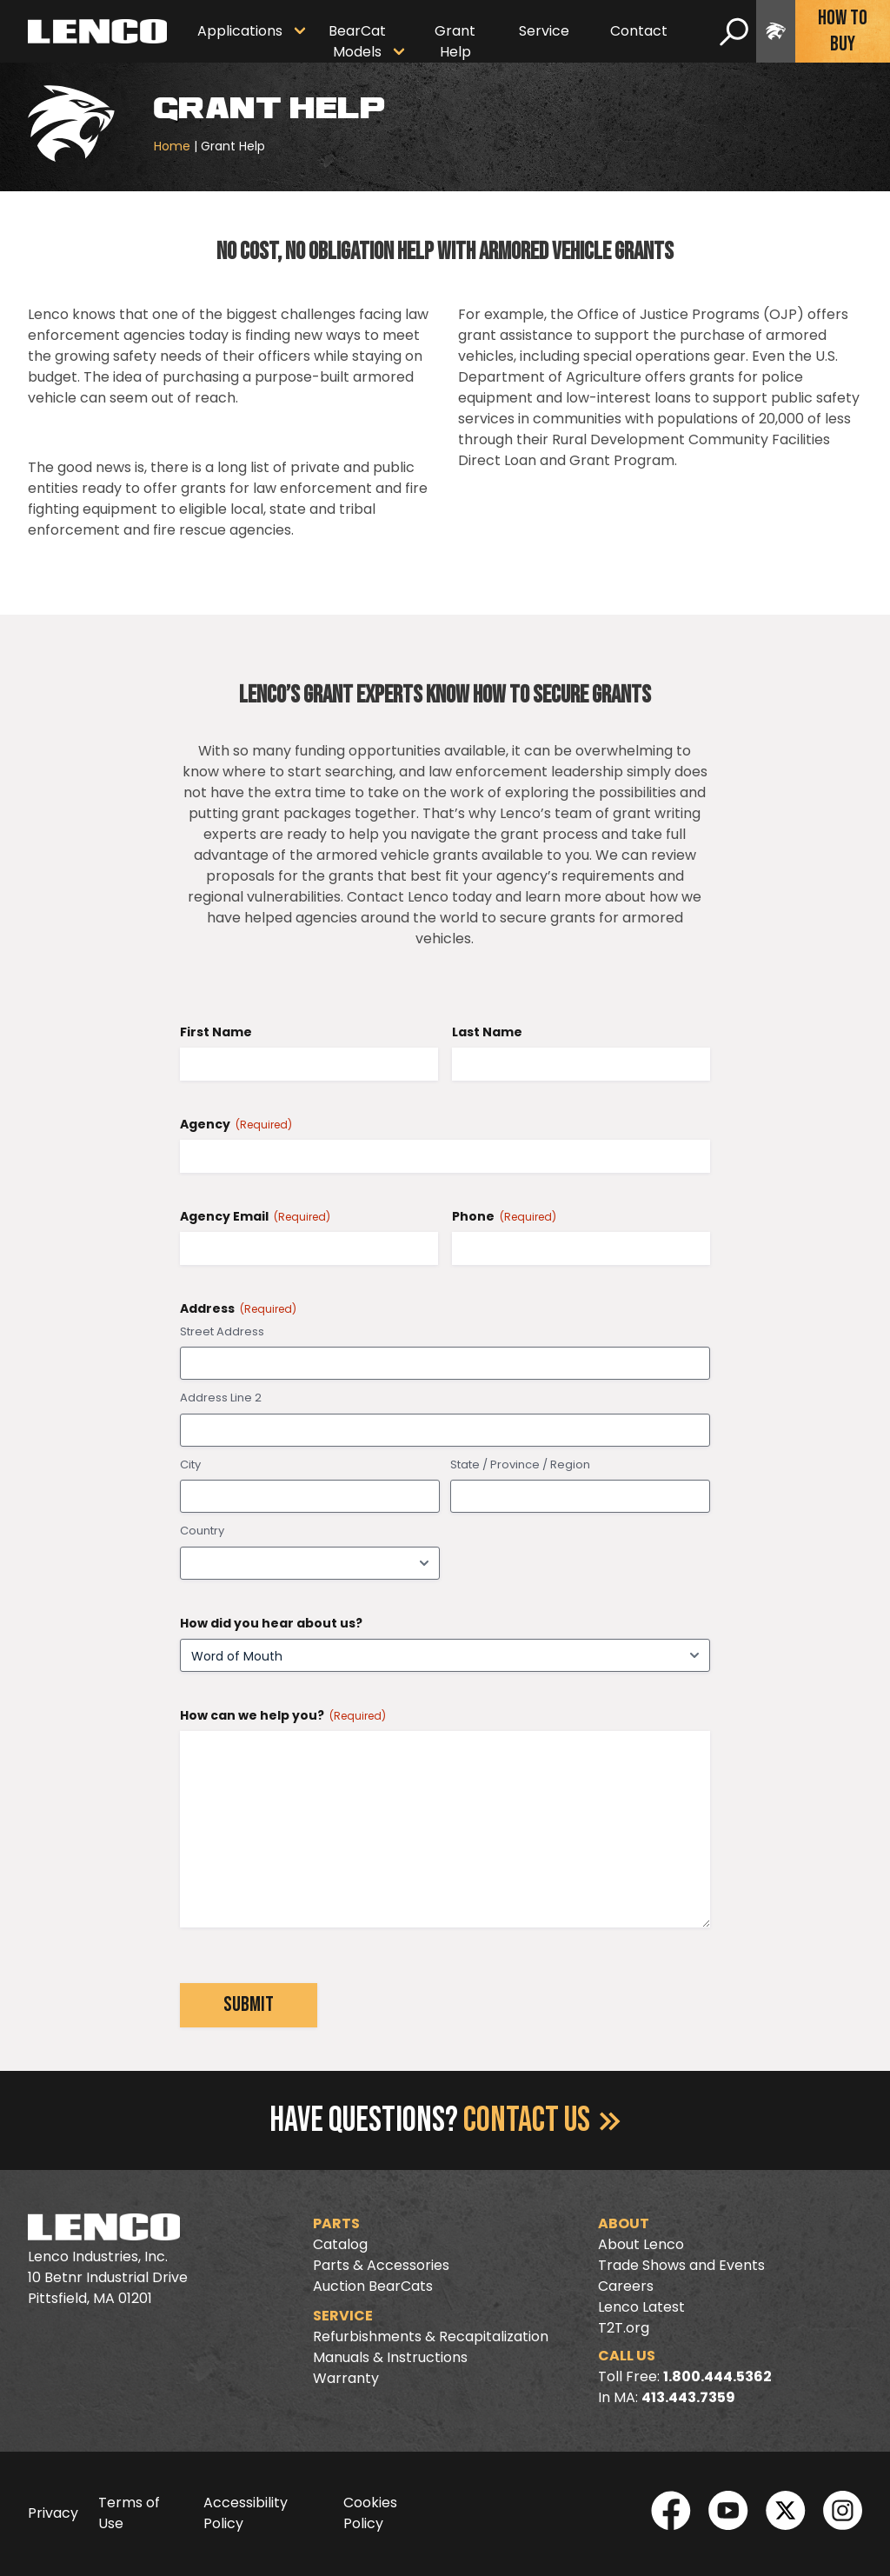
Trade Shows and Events (681, 2265)
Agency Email (255, 1216)
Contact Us (542, 2120)
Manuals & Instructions (390, 2357)
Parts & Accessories (381, 2265)
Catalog (340, 2244)
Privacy (53, 2513)
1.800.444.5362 (717, 2376)
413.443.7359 (688, 2397)
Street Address (222, 1332)
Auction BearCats (373, 2286)
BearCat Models (357, 41)
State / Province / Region (520, 1465)
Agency (236, 1124)
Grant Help (455, 41)
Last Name (487, 1032)
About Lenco (641, 2244)
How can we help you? (283, 1715)
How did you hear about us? (271, 1623)
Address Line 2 (221, 1398)
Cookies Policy (370, 2513)
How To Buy (842, 31)
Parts (336, 2223)
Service (544, 31)
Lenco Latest (641, 2307)
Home (172, 146)
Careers (626, 2286)
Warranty (346, 2378)
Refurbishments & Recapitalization (430, 2336)
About (623, 2223)
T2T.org (623, 2328)
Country (202, 1531)
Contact (639, 31)
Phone (504, 1216)
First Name (216, 1032)
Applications (239, 31)
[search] (734, 31)
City (190, 1465)
